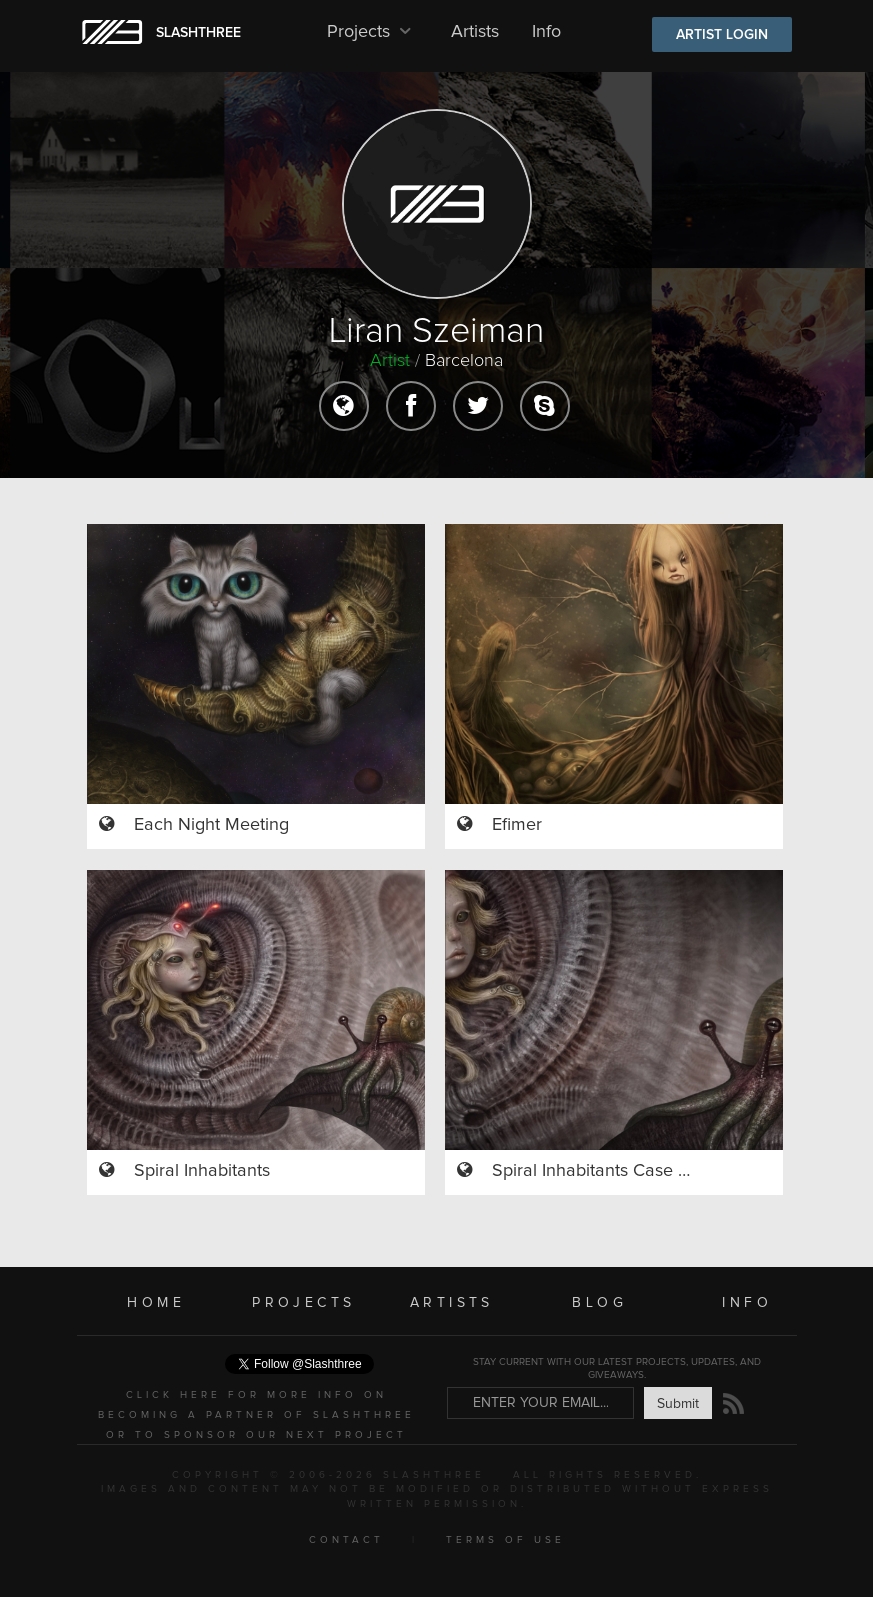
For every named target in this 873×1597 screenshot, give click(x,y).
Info (546, 32)
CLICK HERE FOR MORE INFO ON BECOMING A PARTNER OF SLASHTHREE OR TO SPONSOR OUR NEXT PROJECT (256, 1415)
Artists (475, 32)
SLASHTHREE (198, 33)
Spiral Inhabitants (202, 1171)
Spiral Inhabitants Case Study (607, 1171)
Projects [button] (372, 32)
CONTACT (346, 1540)
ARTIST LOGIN (722, 35)
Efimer (517, 825)
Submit (678, 1404)
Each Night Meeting (211, 825)
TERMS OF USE (505, 1540)
